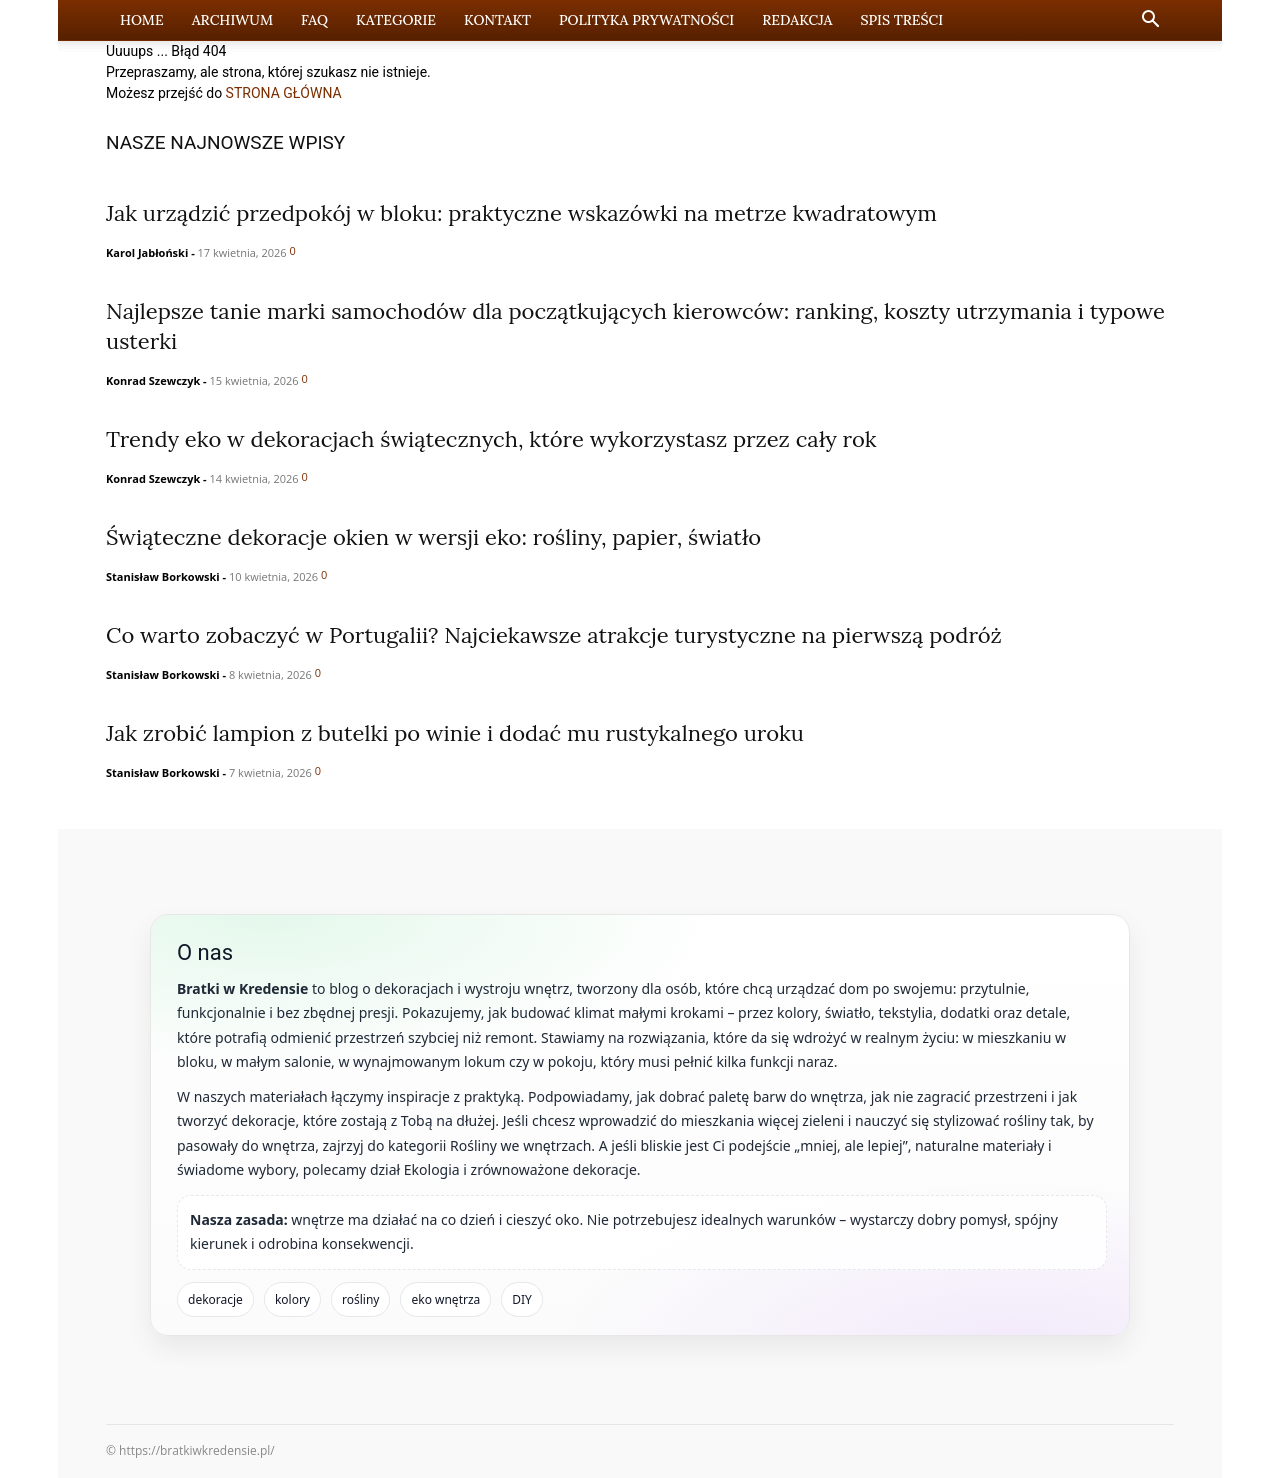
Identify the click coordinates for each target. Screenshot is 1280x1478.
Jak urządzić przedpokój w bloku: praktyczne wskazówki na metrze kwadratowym (521, 213)
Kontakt (497, 20)
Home (142, 20)
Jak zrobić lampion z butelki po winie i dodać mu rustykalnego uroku (455, 733)
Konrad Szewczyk (153, 380)
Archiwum (232, 20)
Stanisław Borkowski (163, 576)
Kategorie (396, 20)
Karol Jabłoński (147, 252)
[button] (1150, 21)
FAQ (314, 20)
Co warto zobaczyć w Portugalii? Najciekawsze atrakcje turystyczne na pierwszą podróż (554, 635)
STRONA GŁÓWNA (284, 93)
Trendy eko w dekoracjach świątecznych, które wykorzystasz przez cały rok (491, 439)
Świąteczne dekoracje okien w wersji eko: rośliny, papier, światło (433, 537)
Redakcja (797, 20)
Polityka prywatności (646, 20)
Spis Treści (901, 20)
